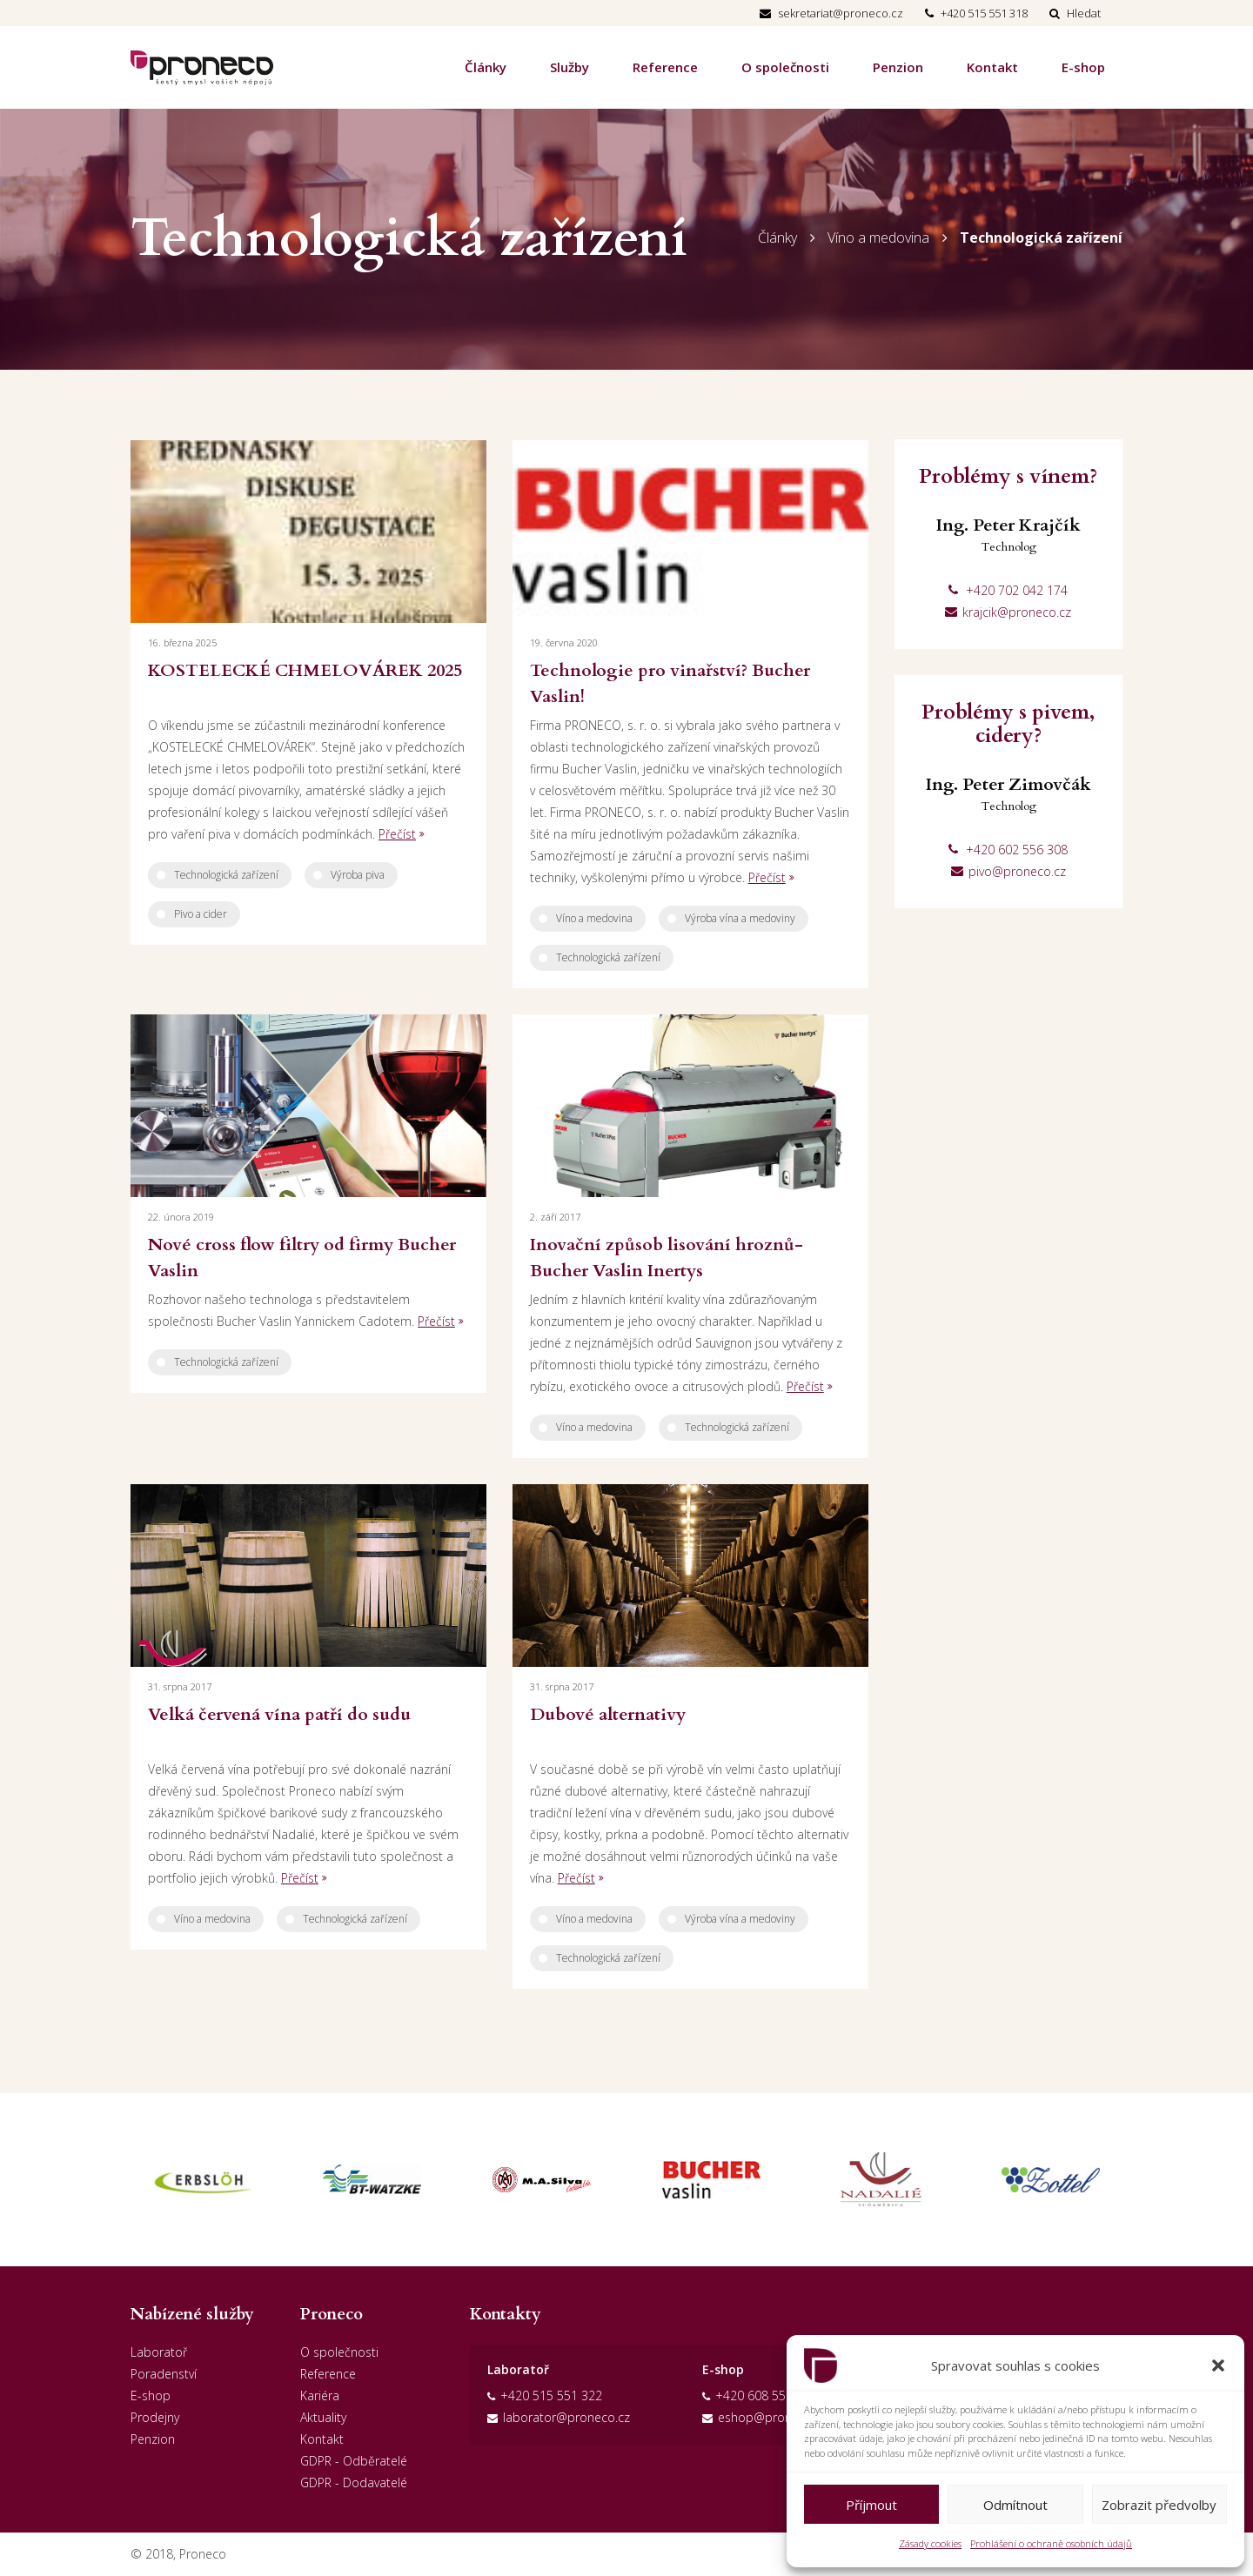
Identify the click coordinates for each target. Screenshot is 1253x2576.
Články (485, 67)
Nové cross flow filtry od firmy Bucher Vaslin (302, 1257)
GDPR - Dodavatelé (353, 2482)
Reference (665, 67)
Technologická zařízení (1041, 237)
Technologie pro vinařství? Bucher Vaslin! (670, 683)
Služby (569, 67)
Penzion (898, 67)
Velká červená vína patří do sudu (279, 1714)
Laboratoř (159, 2352)
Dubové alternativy (608, 1714)
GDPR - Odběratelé (353, 2460)
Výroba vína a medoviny (740, 918)
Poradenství (164, 2373)
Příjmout (871, 2504)
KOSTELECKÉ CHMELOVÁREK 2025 (305, 670)
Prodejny (155, 2417)
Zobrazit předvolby (1159, 2504)
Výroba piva (358, 874)
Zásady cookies (930, 2543)
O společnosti (785, 67)
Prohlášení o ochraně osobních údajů (1051, 2543)
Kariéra (319, 2395)
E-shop (1083, 67)
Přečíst (397, 834)
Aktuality (323, 2417)
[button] (1218, 2365)
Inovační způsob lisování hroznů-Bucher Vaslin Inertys (666, 1257)
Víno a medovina (878, 237)
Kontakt (992, 67)
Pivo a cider (200, 914)
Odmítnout (1015, 2504)
